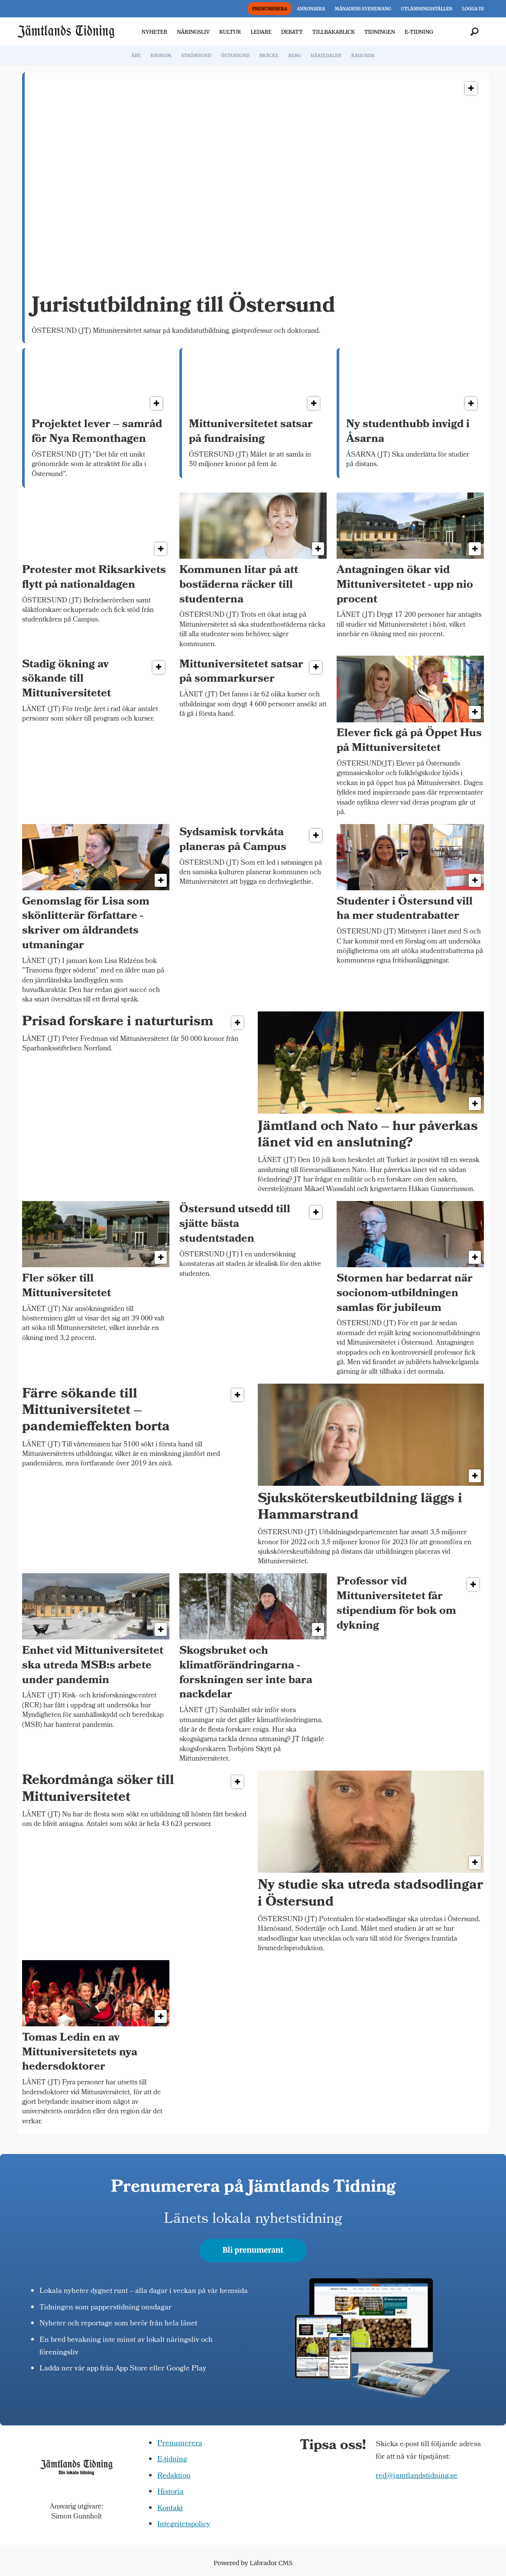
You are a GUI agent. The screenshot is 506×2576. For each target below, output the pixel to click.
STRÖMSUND (196, 55)
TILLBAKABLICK (333, 32)
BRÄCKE (269, 55)
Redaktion (174, 2476)
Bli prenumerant (253, 2250)
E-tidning (172, 2460)
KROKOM (160, 55)
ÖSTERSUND (235, 55)
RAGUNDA (363, 55)
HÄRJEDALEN (326, 55)
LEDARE (260, 32)
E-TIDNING (419, 32)
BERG (294, 55)
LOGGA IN (473, 9)
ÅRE (136, 55)
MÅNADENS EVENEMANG (363, 9)
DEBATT (292, 32)
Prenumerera (179, 2444)
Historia (170, 2492)
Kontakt (170, 2508)
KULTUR (230, 32)
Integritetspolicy (183, 2524)
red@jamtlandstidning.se (416, 2476)
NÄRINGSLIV (193, 32)
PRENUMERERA (269, 9)
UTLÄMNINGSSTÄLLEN (426, 9)
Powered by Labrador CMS (253, 2563)
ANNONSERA (311, 9)
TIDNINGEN (379, 32)
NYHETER (154, 32)
